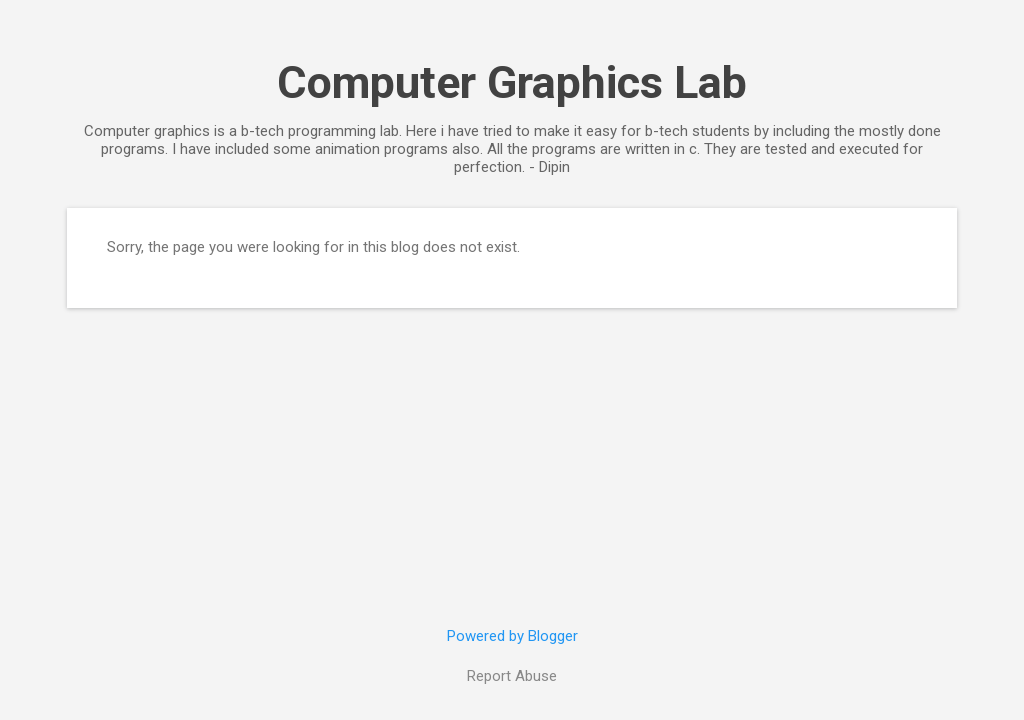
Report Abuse (512, 676)
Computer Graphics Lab (512, 82)
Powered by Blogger (512, 636)
